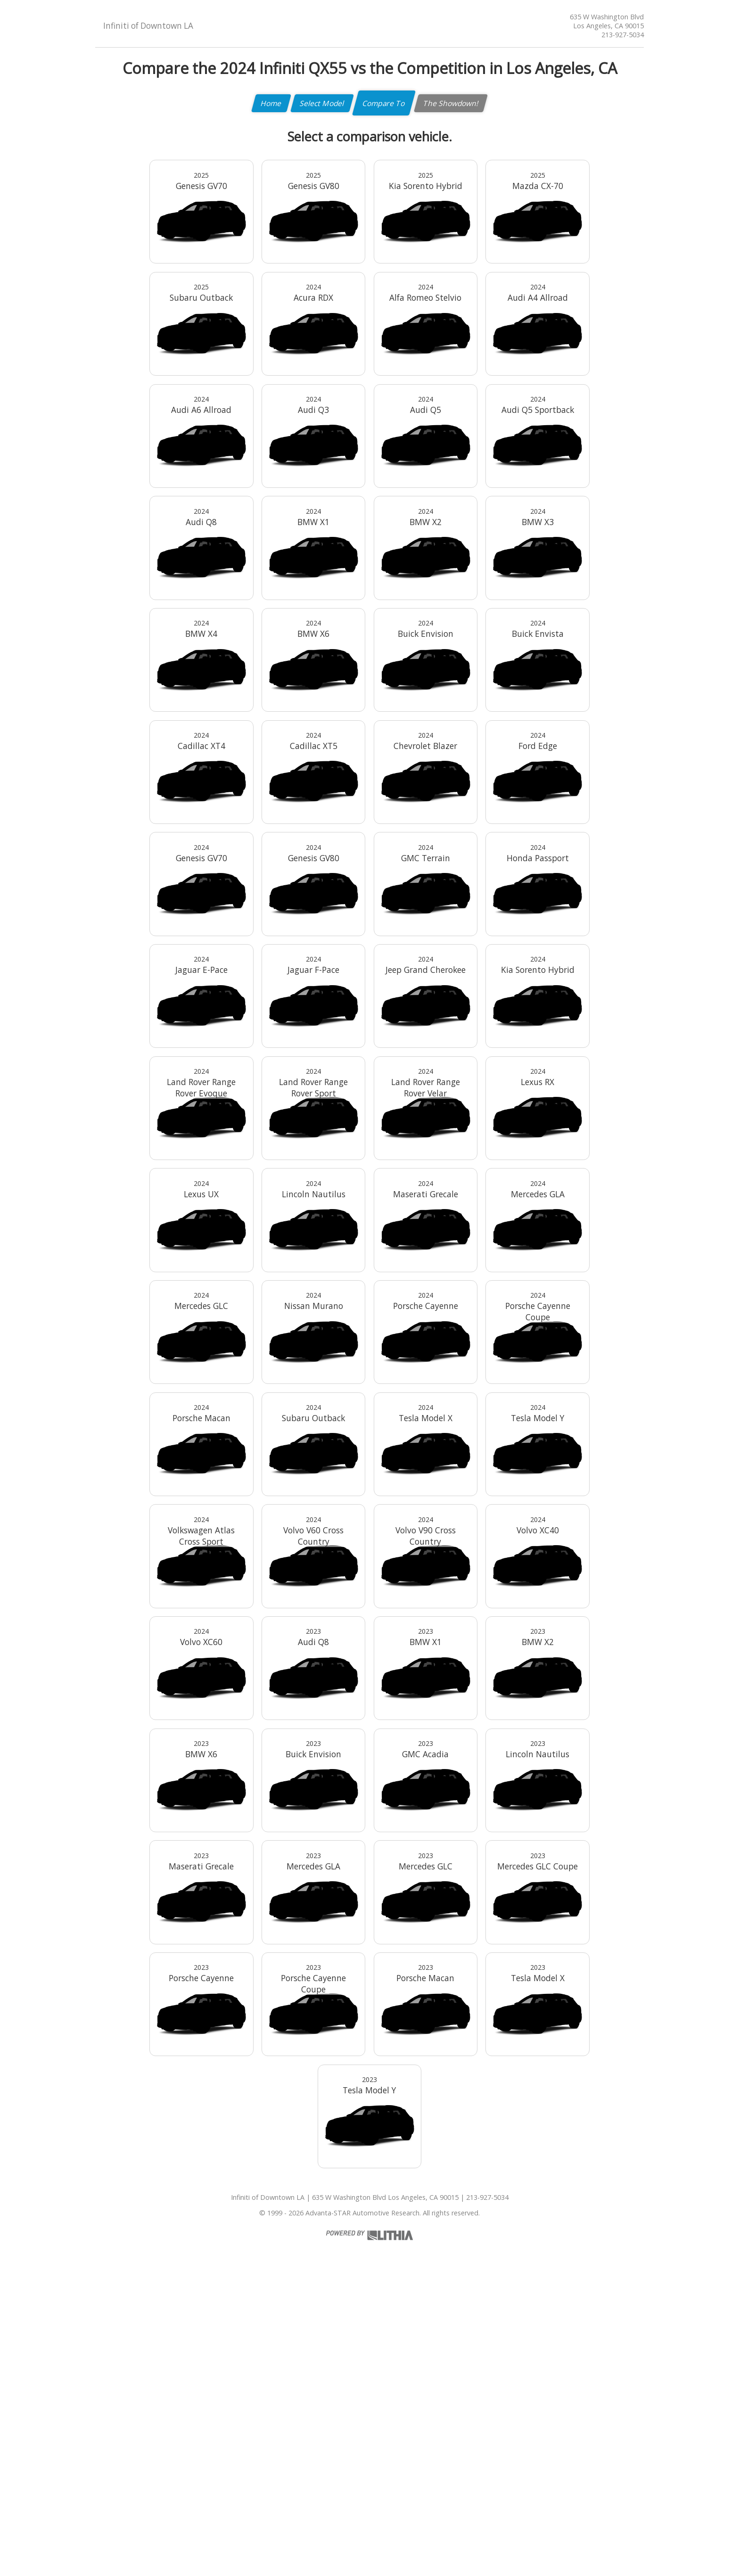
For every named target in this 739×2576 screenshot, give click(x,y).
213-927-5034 (622, 34)
